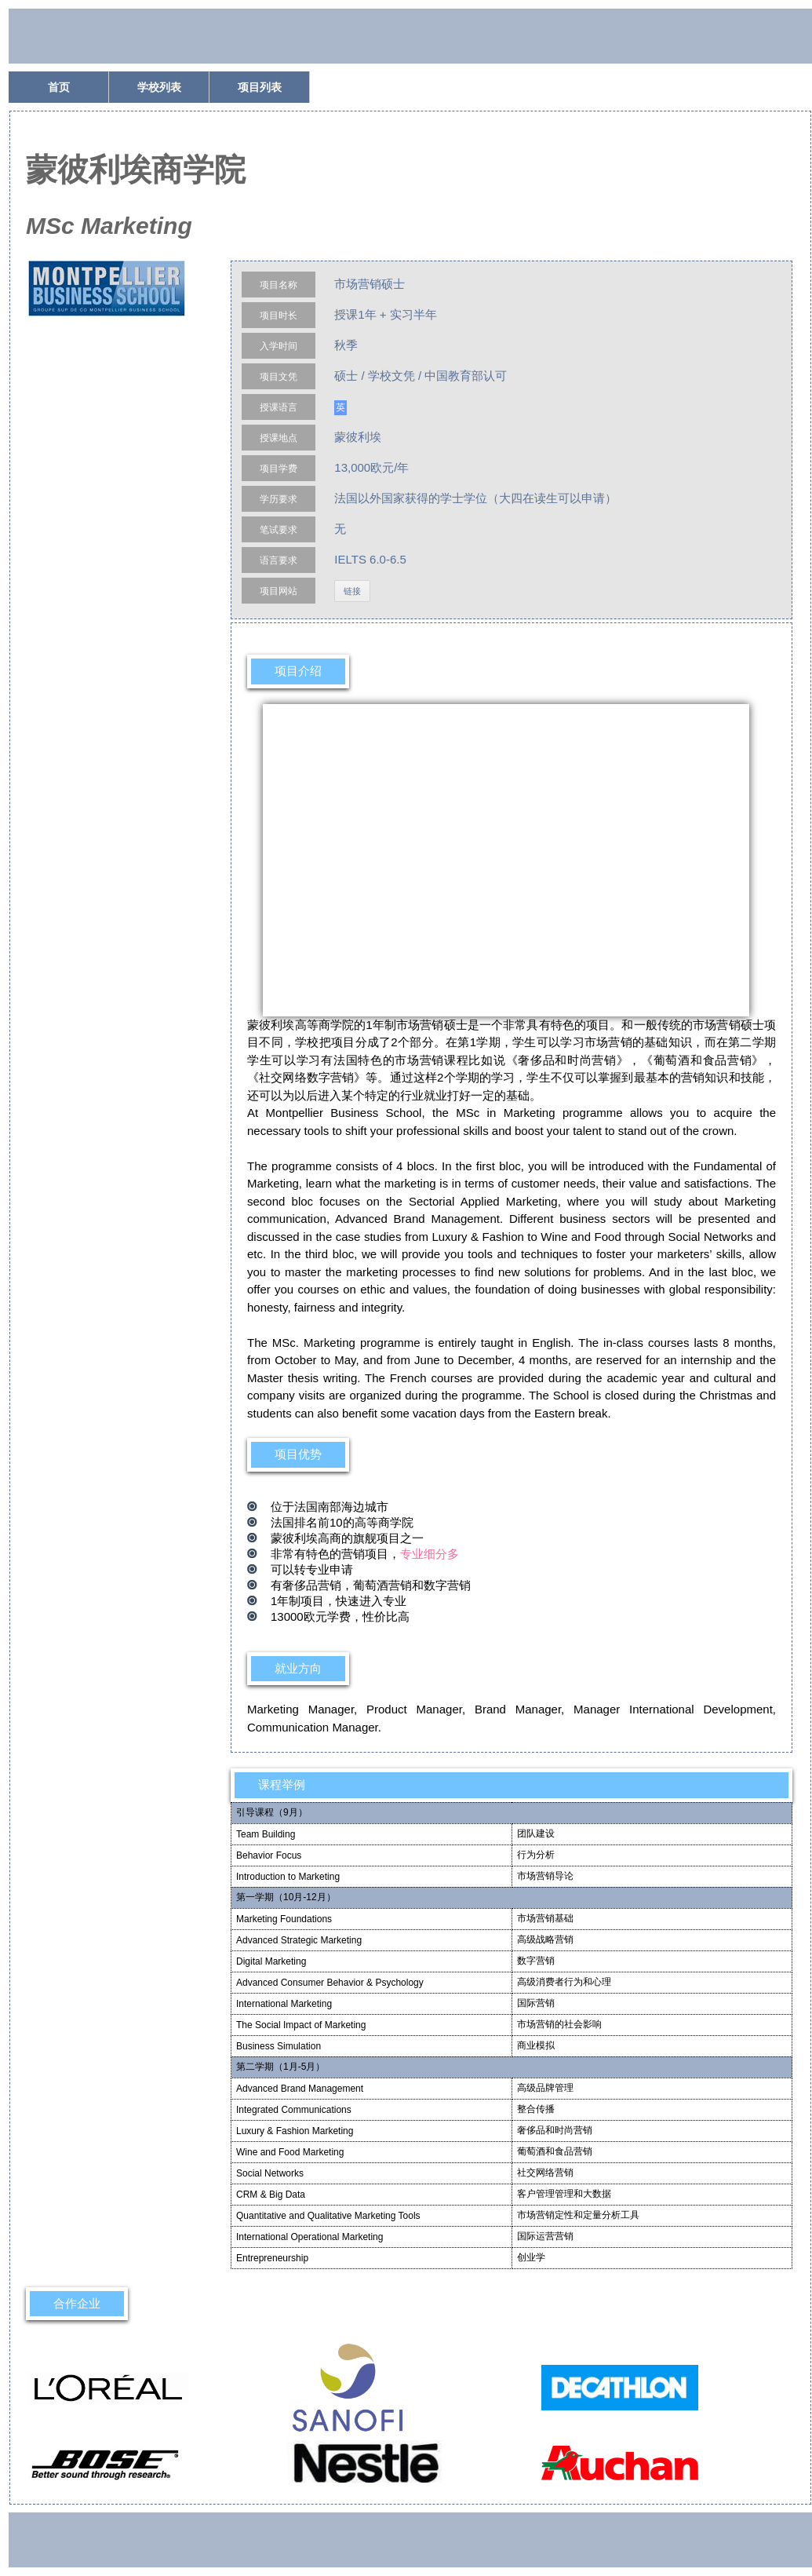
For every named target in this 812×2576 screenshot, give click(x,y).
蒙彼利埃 (357, 436)
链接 (352, 591)
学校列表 (159, 87)
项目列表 (260, 87)
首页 (59, 87)
